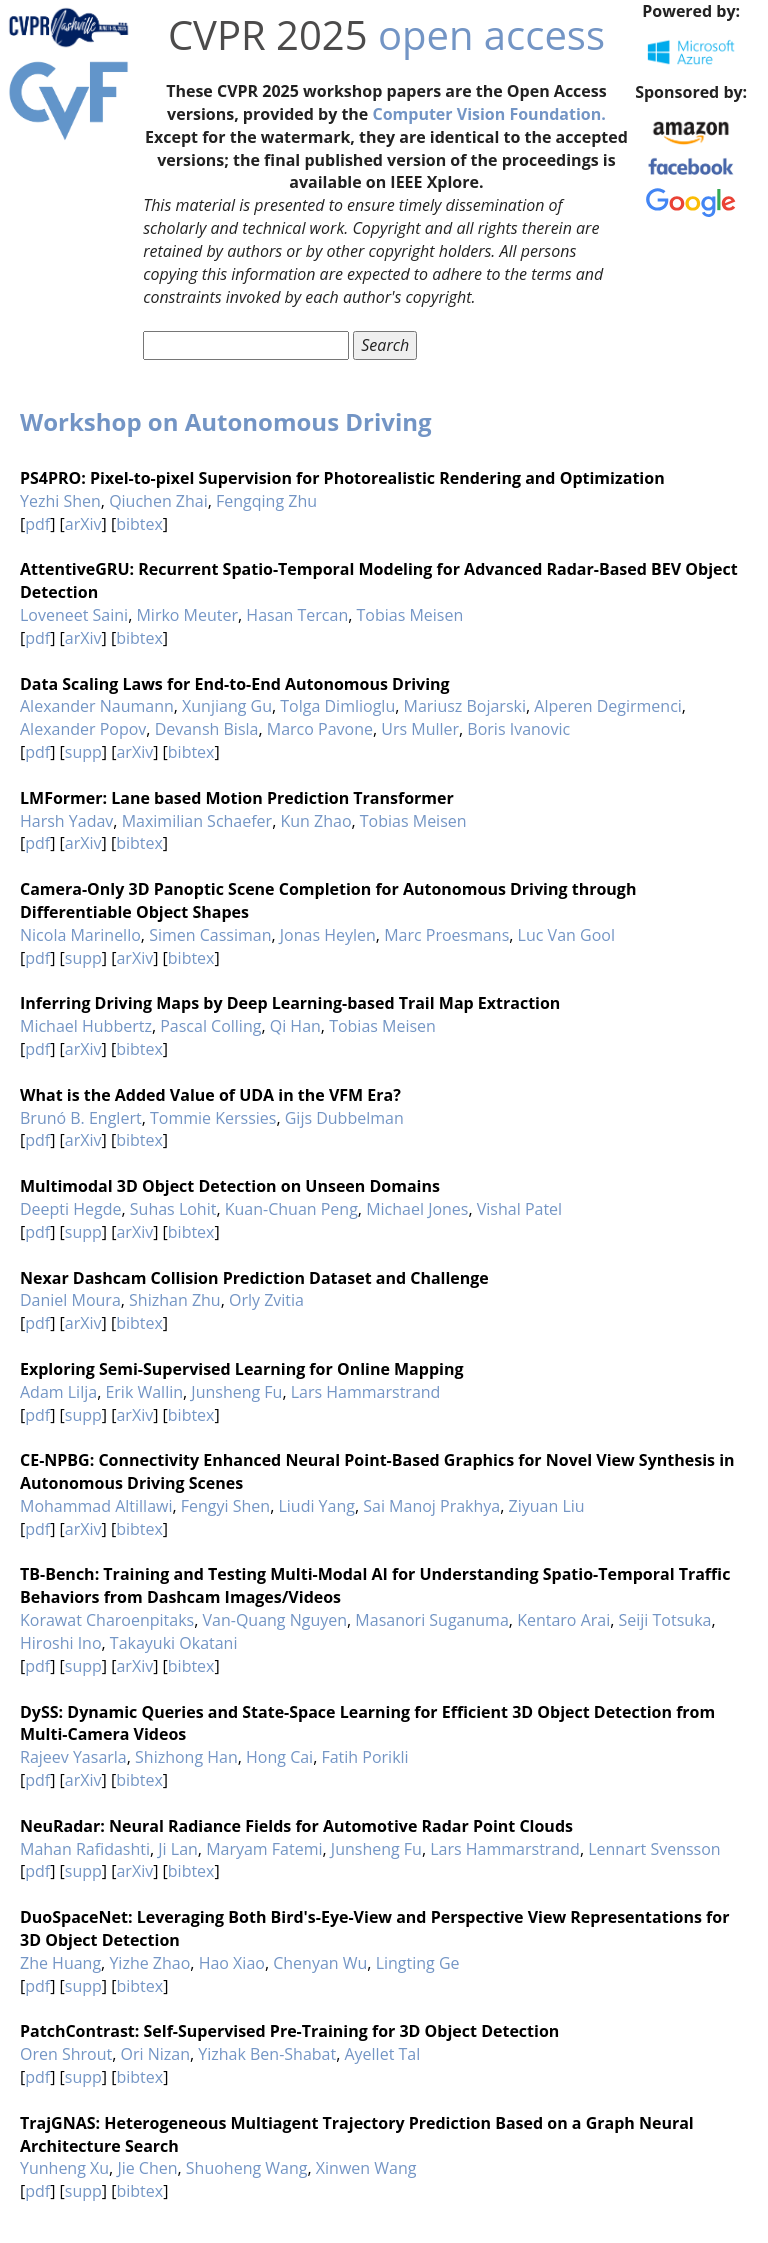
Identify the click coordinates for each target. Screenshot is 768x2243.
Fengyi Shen (225, 1506)
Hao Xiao (232, 1963)
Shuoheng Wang (247, 2168)
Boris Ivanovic (518, 729)
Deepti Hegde (71, 1209)
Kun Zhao (315, 821)
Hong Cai (279, 1757)
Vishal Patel (519, 1209)
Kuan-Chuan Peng (291, 1209)
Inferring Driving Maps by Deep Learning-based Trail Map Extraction (290, 1003)
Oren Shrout (66, 2054)
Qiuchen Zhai (158, 501)
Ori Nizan (155, 2054)
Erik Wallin (144, 1392)
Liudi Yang (316, 1506)
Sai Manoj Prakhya (431, 1506)
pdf (37, 524)
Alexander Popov (83, 729)
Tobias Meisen (410, 615)
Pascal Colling (210, 1026)
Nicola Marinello (80, 935)
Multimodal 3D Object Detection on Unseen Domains (230, 1186)
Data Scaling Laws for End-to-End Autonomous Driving (235, 684)
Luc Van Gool (566, 935)
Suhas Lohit (173, 1209)
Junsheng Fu (236, 1392)
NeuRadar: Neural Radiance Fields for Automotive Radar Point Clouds (296, 1826)
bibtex (139, 524)
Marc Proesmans (446, 935)
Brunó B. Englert (81, 1118)
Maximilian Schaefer (197, 821)
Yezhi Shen (60, 501)
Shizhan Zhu (175, 1300)
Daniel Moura (70, 1300)
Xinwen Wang (366, 2168)
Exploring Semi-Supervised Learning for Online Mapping (241, 1369)
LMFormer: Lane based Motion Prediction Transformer (237, 798)
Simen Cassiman (210, 935)
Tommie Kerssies (213, 1118)
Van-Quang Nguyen (275, 1620)
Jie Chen (147, 2168)
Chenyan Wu (320, 1963)
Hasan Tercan (297, 615)
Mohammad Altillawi (96, 1506)
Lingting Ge (418, 1963)
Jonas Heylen (328, 935)
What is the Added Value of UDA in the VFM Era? (210, 1095)
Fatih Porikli (364, 1757)
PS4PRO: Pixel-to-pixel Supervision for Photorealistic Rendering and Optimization (342, 478)
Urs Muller (420, 729)
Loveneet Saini (74, 615)
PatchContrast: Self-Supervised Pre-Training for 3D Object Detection (289, 2031)
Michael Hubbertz (86, 1026)
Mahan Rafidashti (85, 1849)
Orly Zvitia (266, 1300)
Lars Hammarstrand (366, 1392)
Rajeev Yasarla (73, 1757)
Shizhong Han (186, 1757)
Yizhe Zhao (149, 1963)
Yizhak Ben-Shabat (267, 2054)
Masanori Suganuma (431, 1620)
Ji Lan (178, 1849)
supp (83, 752)
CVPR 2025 (268, 34)
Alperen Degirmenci (608, 706)
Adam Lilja (58, 1392)
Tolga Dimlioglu (337, 706)
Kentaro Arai (563, 1620)
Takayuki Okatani (174, 1643)
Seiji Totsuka (665, 1620)
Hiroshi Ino (61, 1643)
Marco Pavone (320, 729)
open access (491, 34)
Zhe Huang (60, 1963)
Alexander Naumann (97, 706)
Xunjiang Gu (227, 706)
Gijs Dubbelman (344, 1118)
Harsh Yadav (66, 821)
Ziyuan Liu (547, 1506)
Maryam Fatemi (264, 1849)
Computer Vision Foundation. (488, 114)
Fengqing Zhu (266, 501)
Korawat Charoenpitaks (107, 1620)
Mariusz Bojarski (465, 706)
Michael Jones (417, 1209)
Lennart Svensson (654, 1849)
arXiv (83, 524)
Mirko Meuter (187, 615)
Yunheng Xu (64, 2168)
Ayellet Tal (382, 2054)
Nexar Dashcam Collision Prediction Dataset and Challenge (254, 1278)
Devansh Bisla (207, 729)
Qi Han (295, 1026)
